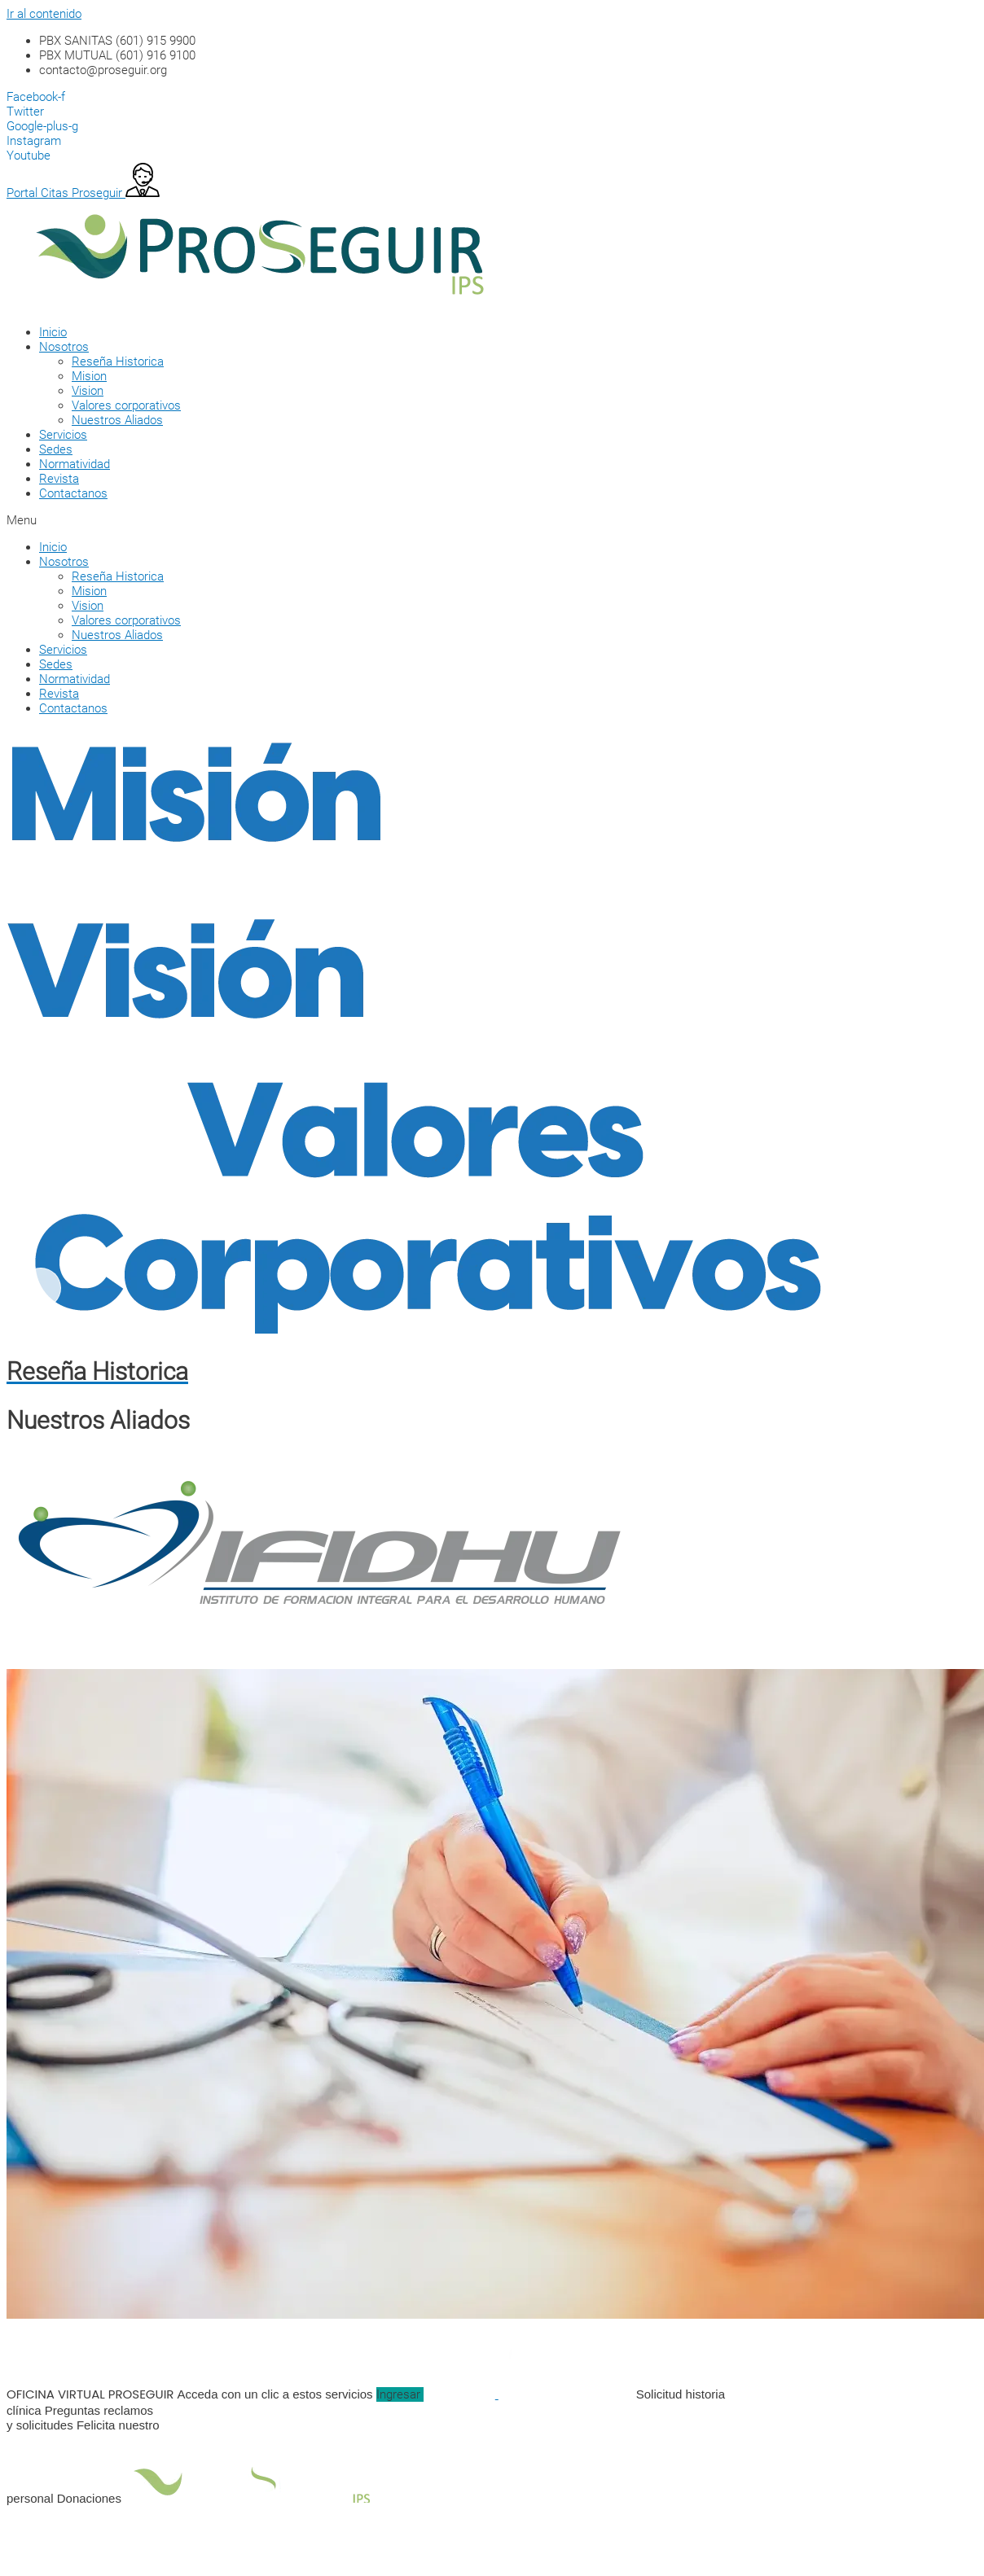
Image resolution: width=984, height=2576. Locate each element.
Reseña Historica (118, 361)
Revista (59, 478)
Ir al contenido (44, 14)
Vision (87, 390)
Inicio (53, 332)
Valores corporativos (126, 405)
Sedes (55, 449)
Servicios (63, 434)
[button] (471, 520)
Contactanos (73, 493)
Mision (89, 376)
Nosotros (64, 347)
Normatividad (74, 464)
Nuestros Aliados (117, 420)
